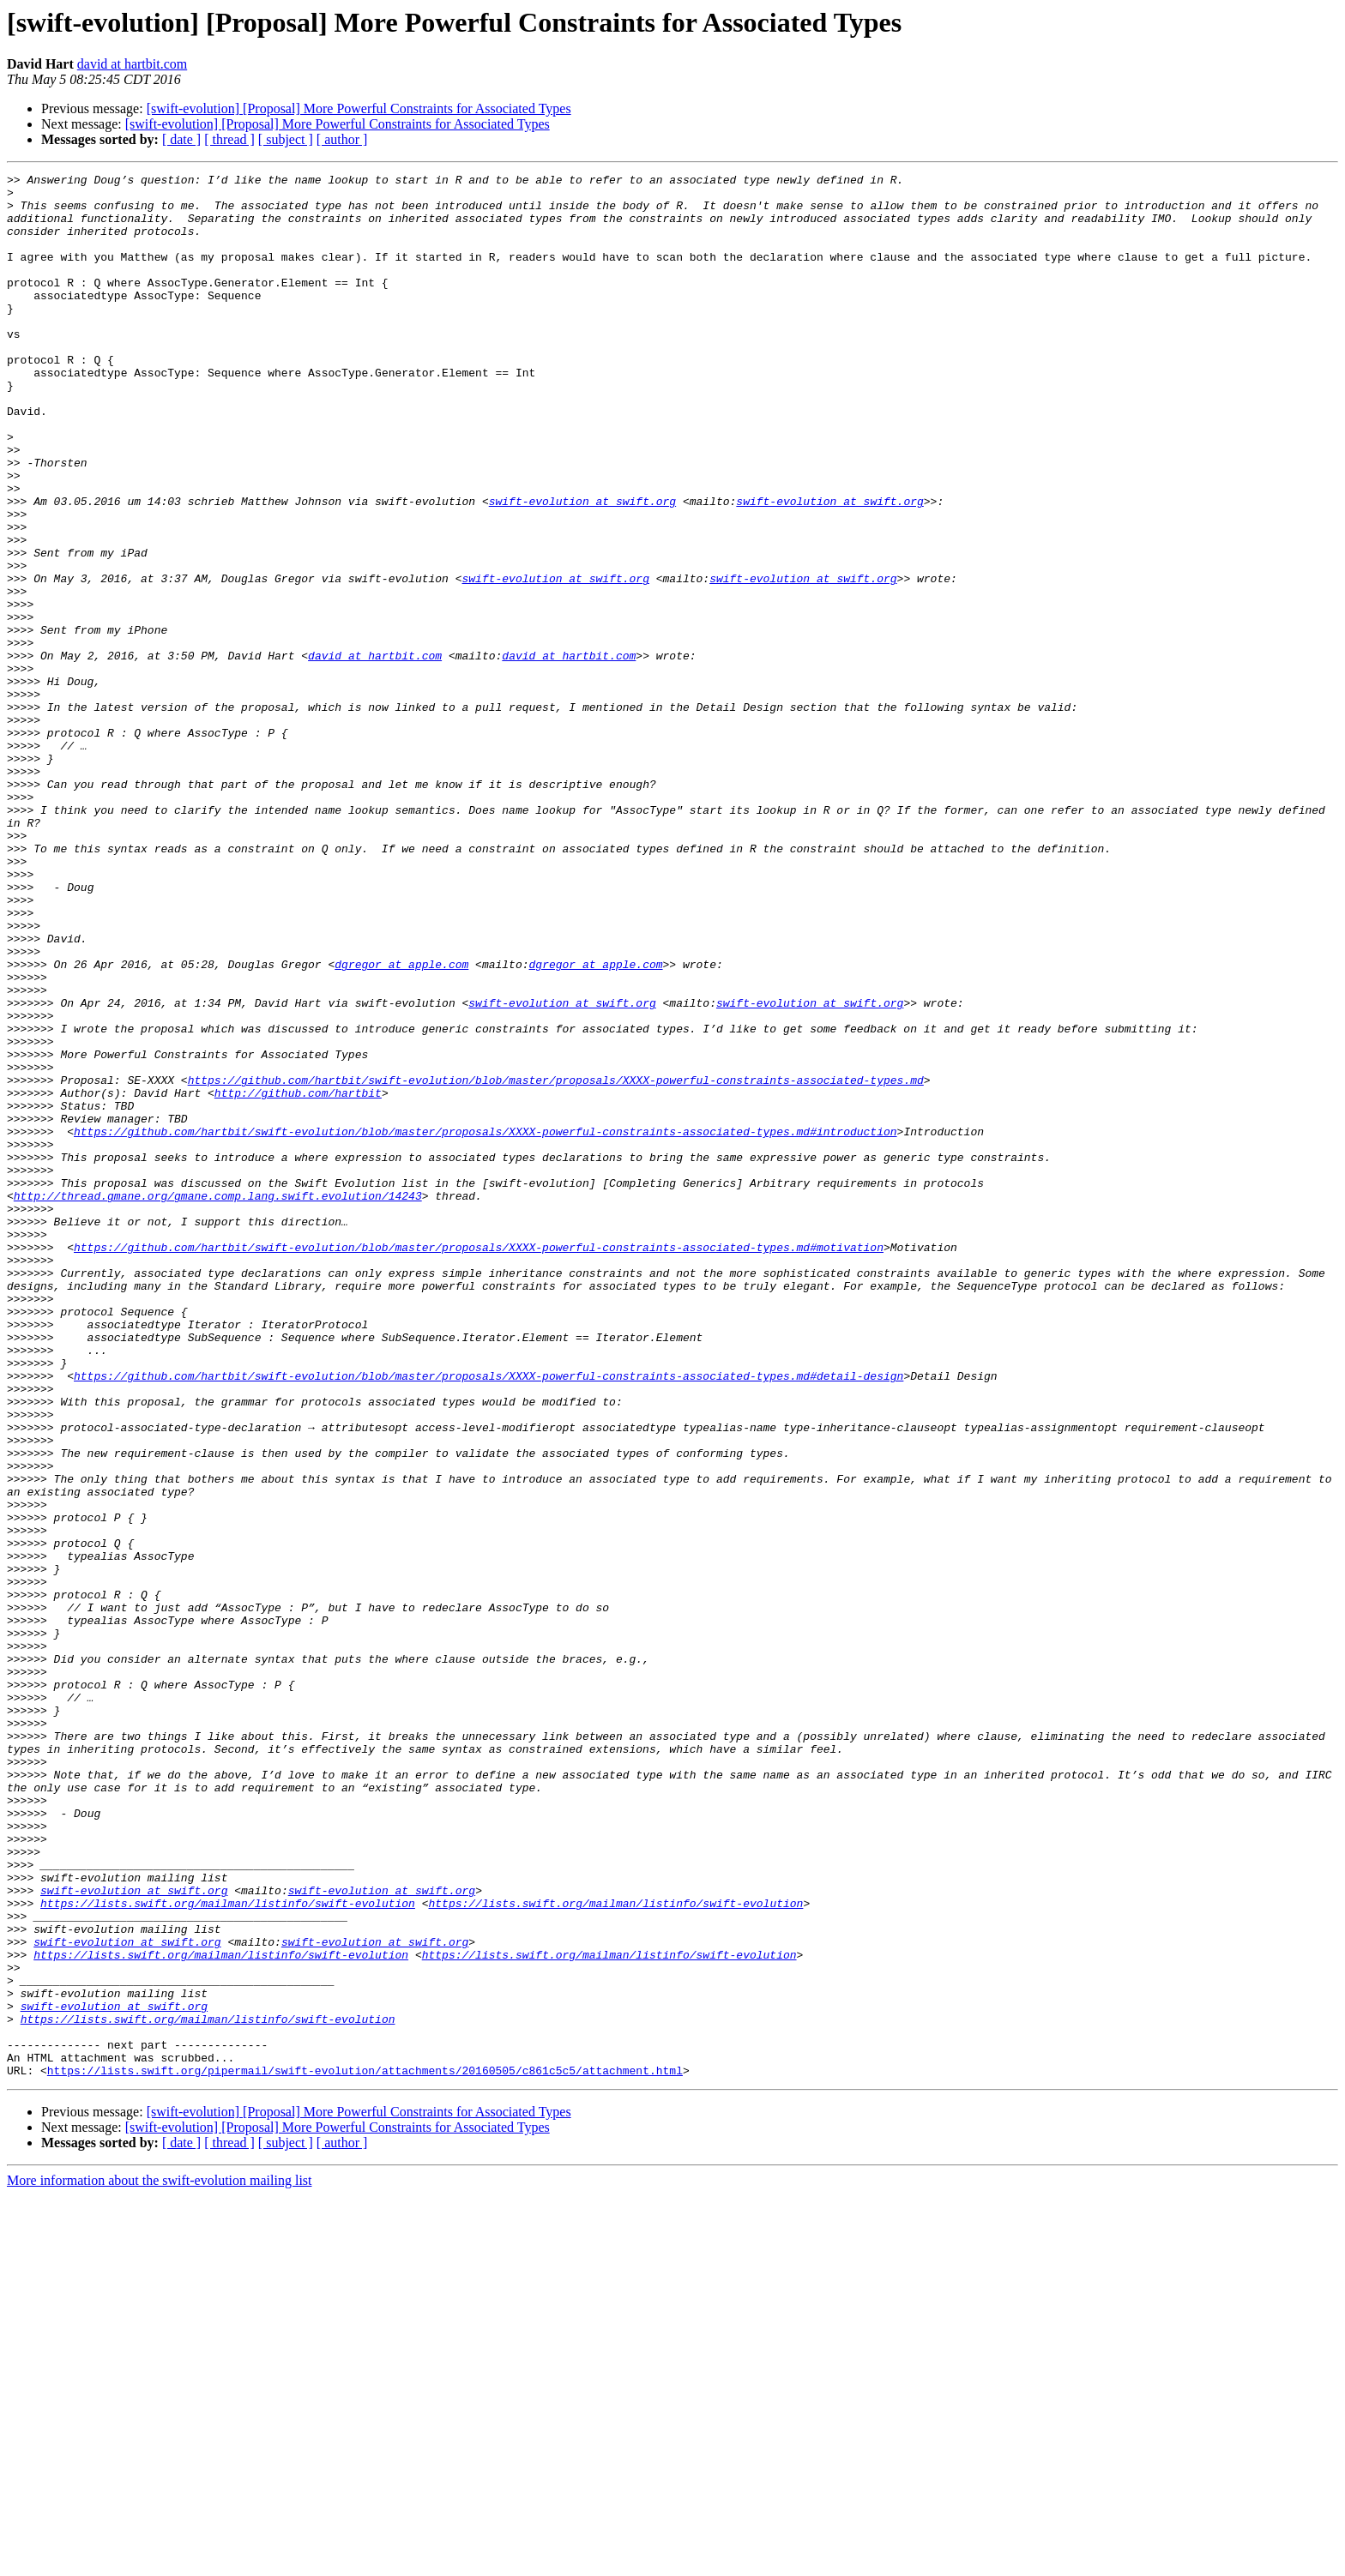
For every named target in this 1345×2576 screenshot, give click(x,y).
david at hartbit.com (132, 64)
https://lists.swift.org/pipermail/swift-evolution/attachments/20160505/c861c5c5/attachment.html (365, 2451)
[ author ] (342, 139)
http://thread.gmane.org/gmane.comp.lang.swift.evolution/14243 (218, 1401)
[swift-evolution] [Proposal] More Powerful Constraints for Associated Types (359, 108)
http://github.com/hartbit (298, 1277)
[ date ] (181, 139)
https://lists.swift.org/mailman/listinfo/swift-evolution (227, 2250)
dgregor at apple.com (401, 1123)
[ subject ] (285, 139)
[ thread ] (229, 139)
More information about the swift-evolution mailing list (159, 2561)
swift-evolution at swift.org (582, 567)
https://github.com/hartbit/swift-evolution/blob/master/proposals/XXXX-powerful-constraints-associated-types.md (556, 1262)
